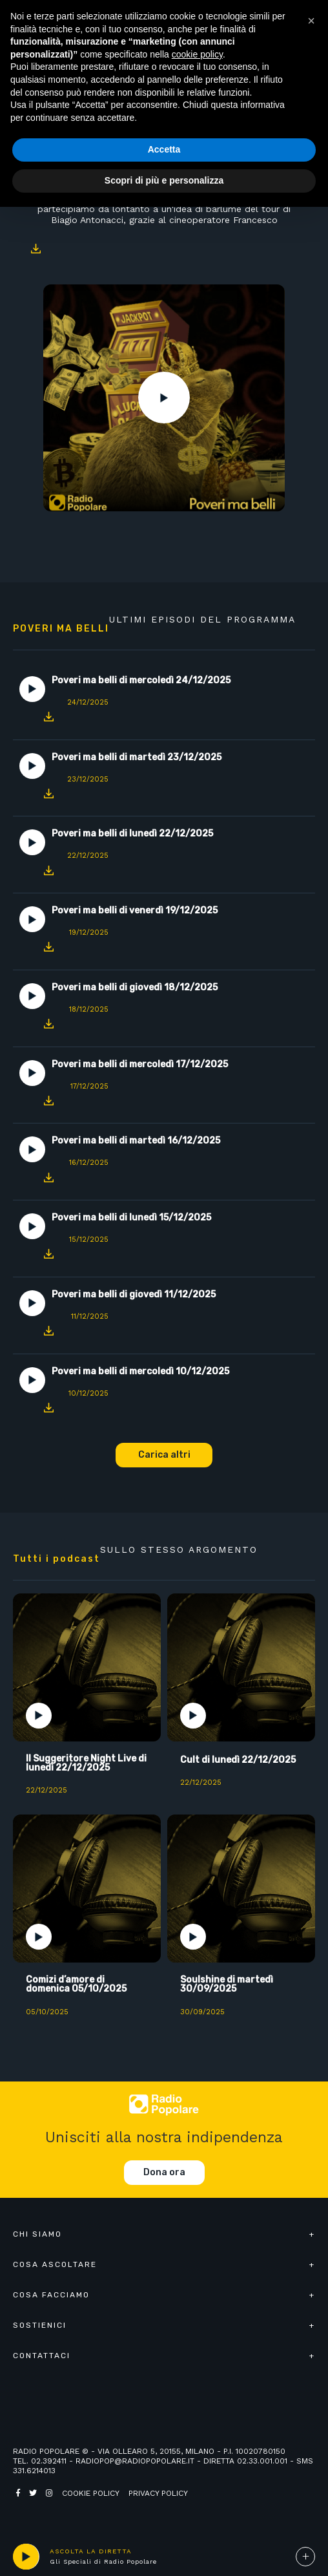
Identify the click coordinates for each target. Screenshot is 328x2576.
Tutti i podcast (56, 1559)
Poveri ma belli (61, 628)
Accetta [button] (164, 149)
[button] (311, 20)
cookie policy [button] (197, 54)
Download (35, 249)
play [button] (26, 2557)
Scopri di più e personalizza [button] (164, 180)
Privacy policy (158, 2493)
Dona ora (164, 2172)
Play (164, 397)
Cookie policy (90, 2493)
